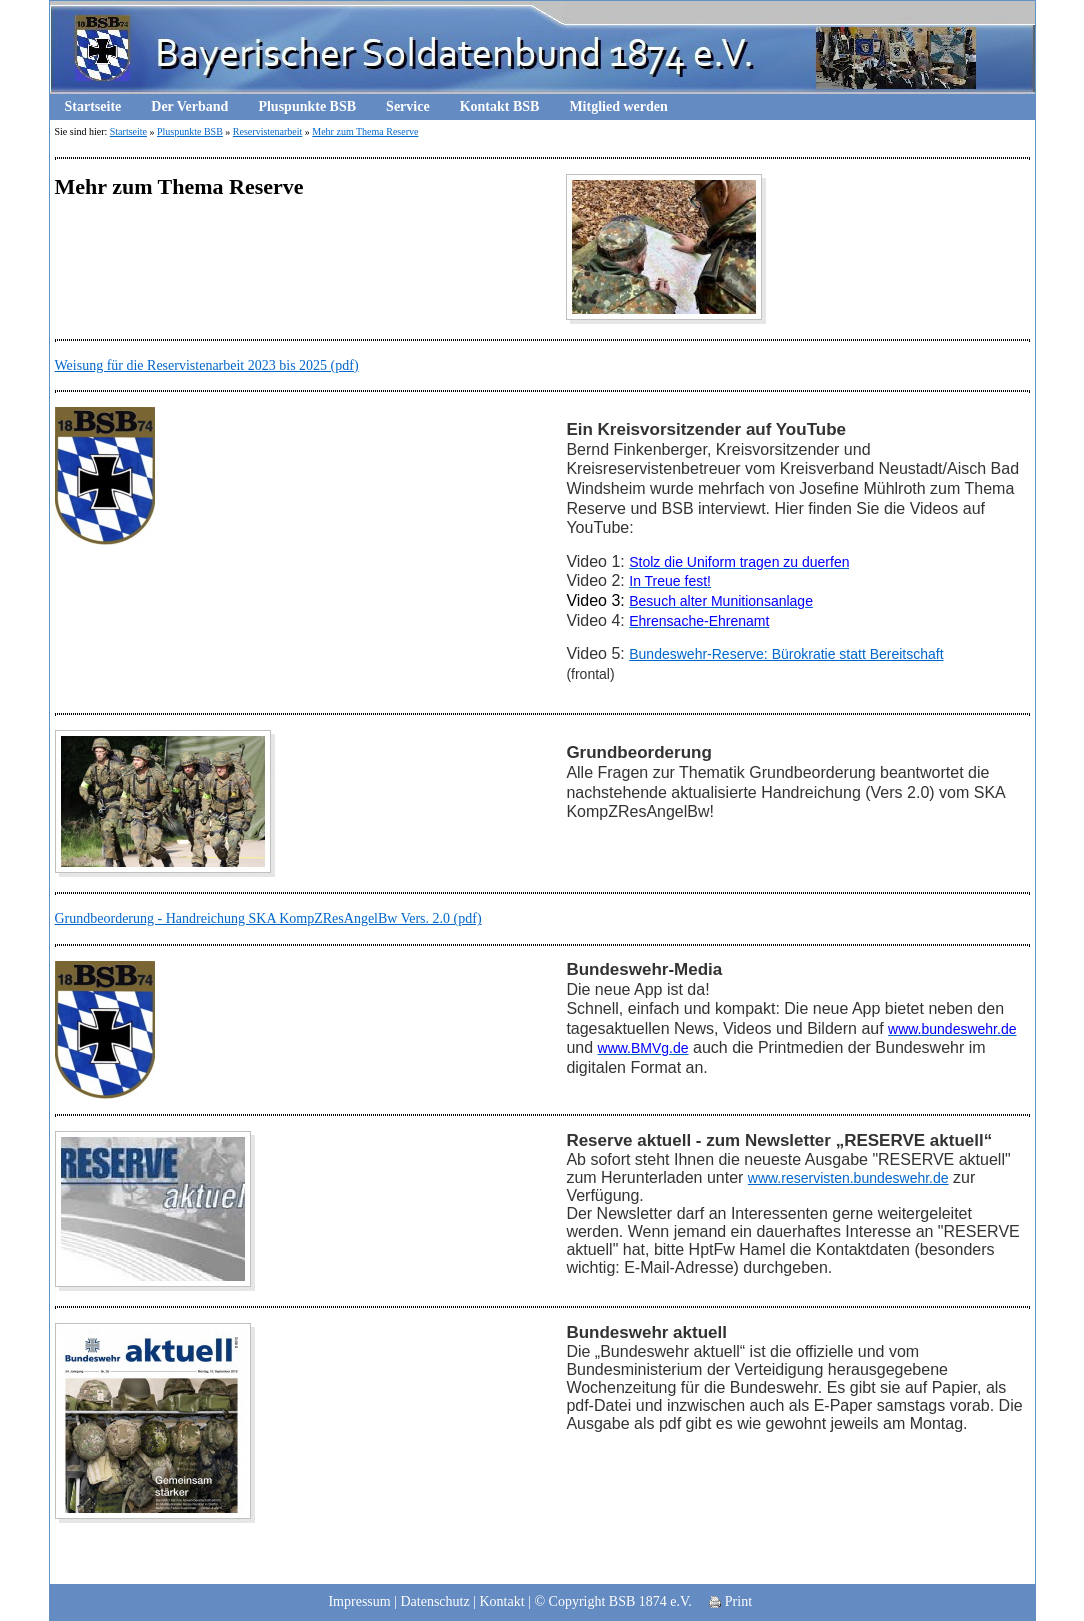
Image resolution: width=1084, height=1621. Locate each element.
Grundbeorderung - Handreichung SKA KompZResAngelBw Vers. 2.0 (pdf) (268, 918)
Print (730, 1601)
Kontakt (502, 1601)
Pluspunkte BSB (307, 106)
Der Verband (189, 106)
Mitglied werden (618, 106)
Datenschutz (434, 1601)
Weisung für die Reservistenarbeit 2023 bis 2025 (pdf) (207, 365)
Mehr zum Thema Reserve (365, 131)
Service (408, 106)
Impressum (359, 1601)
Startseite (93, 106)
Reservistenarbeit (267, 131)
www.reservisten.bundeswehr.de (848, 1178)
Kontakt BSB (500, 106)
